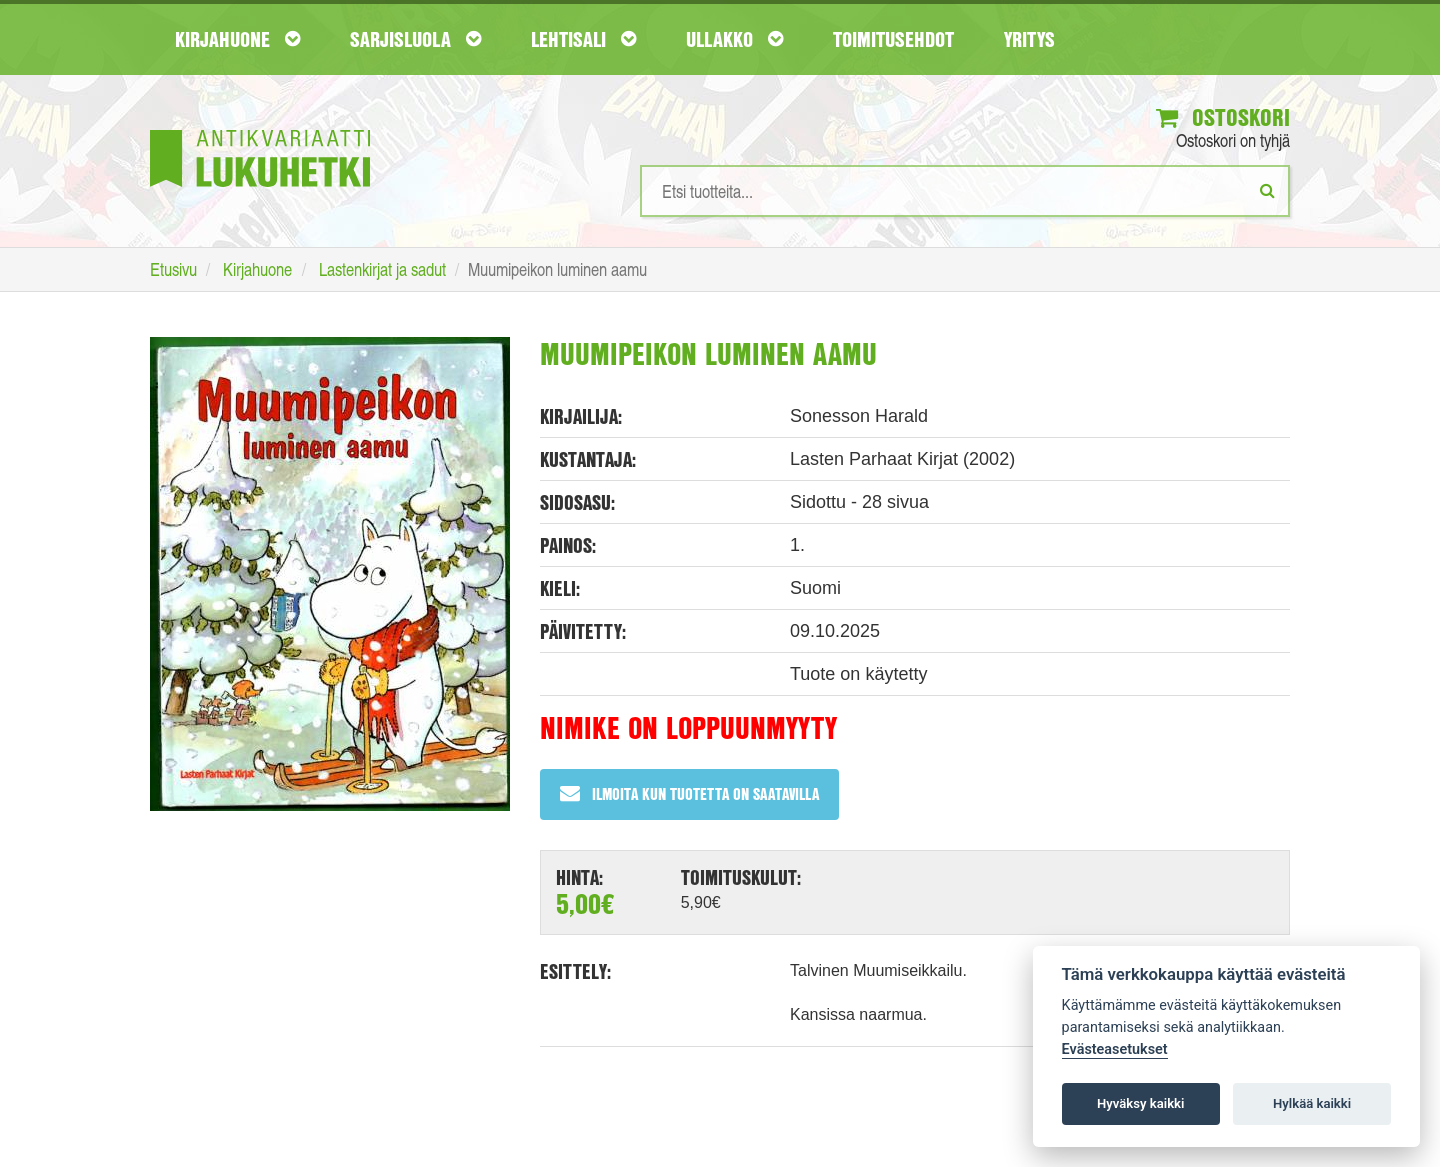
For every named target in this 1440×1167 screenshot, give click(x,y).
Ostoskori (1223, 117)
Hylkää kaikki (1312, 1103)
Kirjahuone (237, 39)
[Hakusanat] (965, 191)
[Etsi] (1267, 190)
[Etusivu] (260, 128)
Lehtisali (583, 39)
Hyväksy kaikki (1140, 1103)
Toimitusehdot (893, 39)
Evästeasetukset (1115, 1049)
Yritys (1029, 39)
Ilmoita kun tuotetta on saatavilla (689, 793)
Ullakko (734, 39)
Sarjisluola (415, 39)
